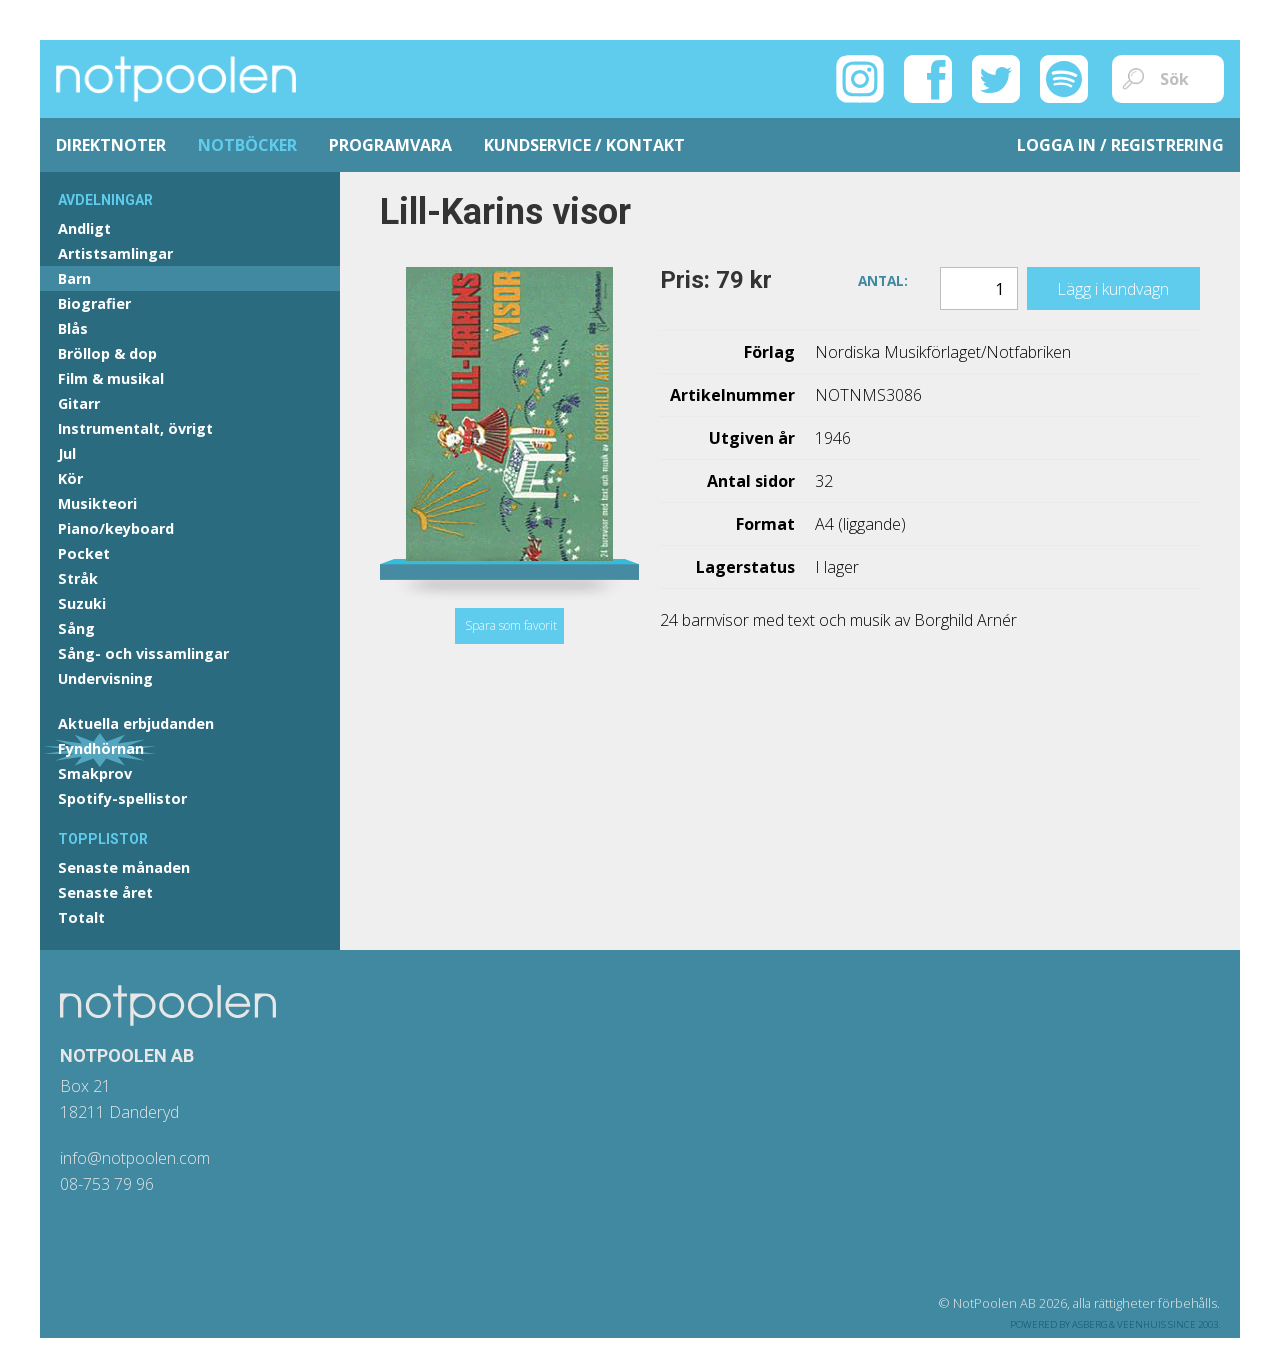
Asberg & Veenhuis (1119, 1324)
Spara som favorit (511, 625)
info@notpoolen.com (135, 1158)
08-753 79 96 (107, 1184)
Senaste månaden (124, 867)
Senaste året (105, 892)
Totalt (81, 917)
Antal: (883, 279)
